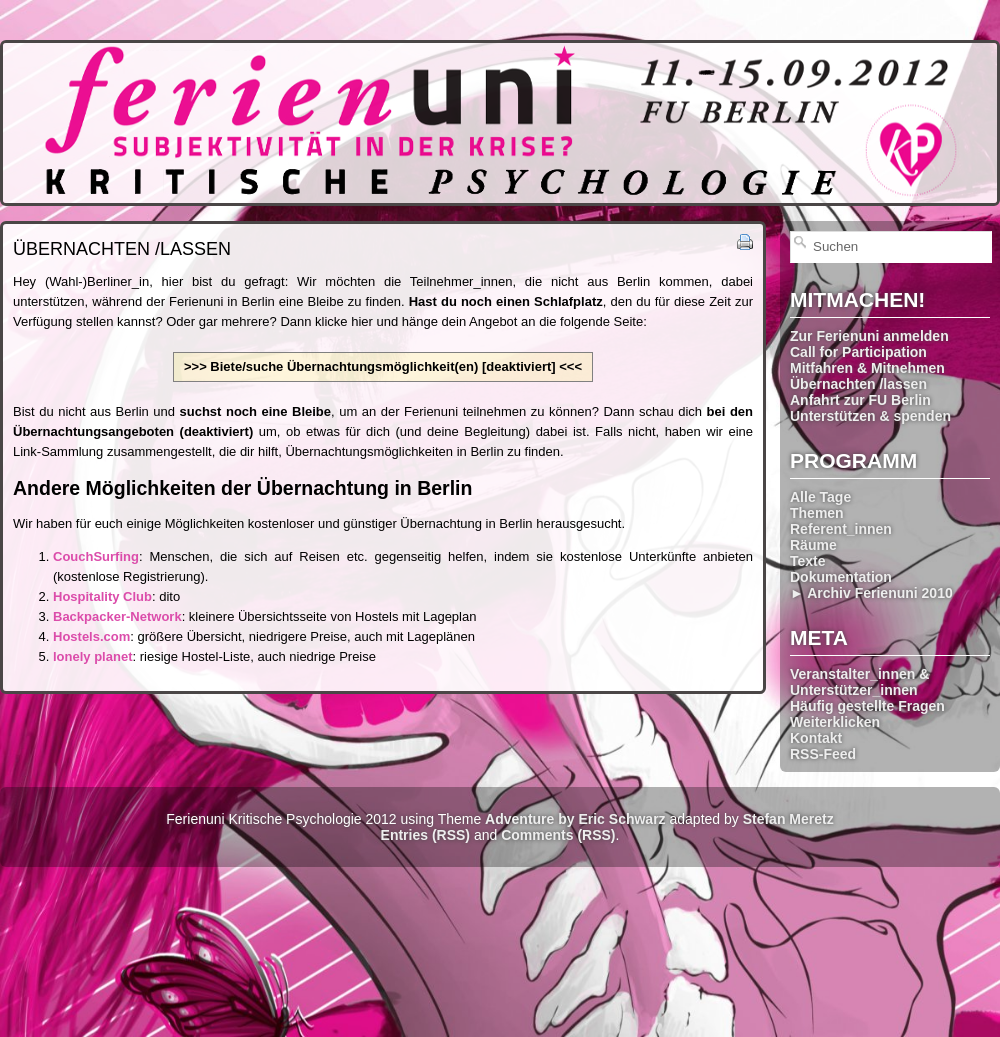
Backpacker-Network (117, 616)
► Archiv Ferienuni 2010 (871, 593)
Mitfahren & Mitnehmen (867, 368)
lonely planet (92, 656)
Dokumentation (841, 577)
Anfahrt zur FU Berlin (860, 400)
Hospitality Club (102, 596)
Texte (808, 561)
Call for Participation (858, 352)
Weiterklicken (835, 722)
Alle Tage (820, 497)
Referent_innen (841, 529)
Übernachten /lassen (858, 384)
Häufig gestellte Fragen (867, 706)
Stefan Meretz (788, 819)
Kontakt (816, 738)
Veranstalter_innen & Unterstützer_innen (859, 682)
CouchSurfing (96, 556)
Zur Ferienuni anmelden (869, 336)
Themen (817, 513)
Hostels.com (91, 636)
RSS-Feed (823, 754)
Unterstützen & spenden (870, 416)
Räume (813, 545)
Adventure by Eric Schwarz (575, 819)
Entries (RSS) (425, 835)
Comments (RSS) (558, 835)
